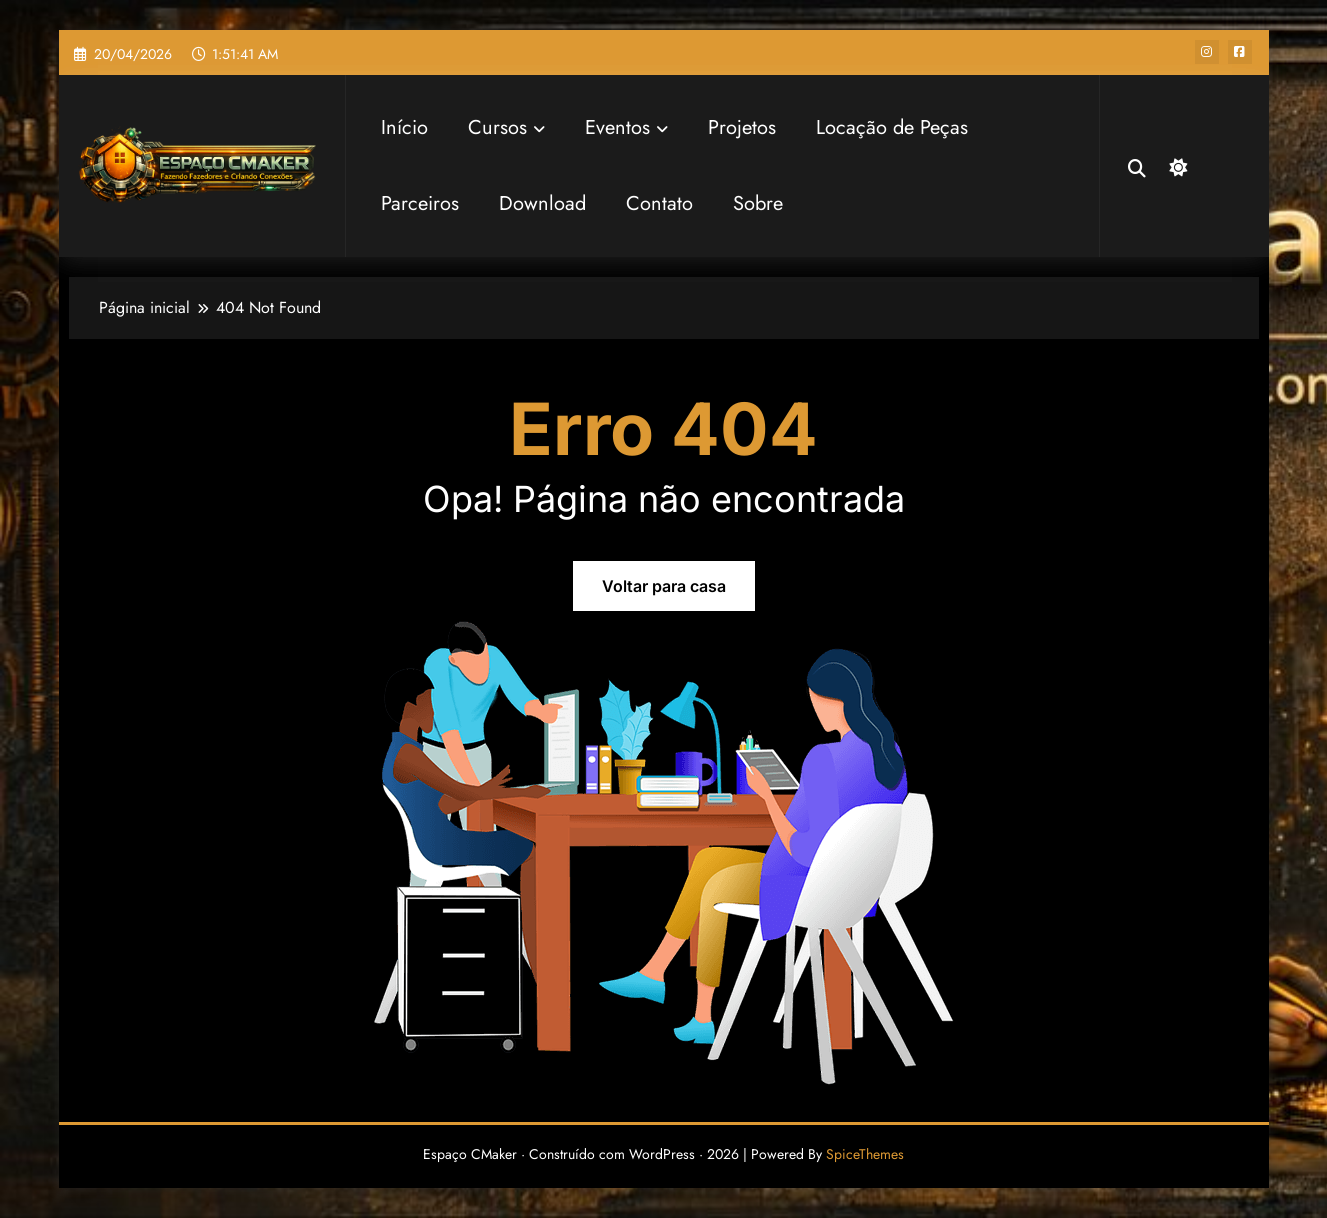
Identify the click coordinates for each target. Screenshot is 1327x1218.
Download (542, 203)
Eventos (626, 127)
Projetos (742, 127)
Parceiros (420, 203)
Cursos (506, 127)
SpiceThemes (865, 1154)
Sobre (758, 203)
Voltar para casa (664, 586)
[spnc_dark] (1176, 165)
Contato (659, 203)
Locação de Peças (892, 127)
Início (404, 127)
